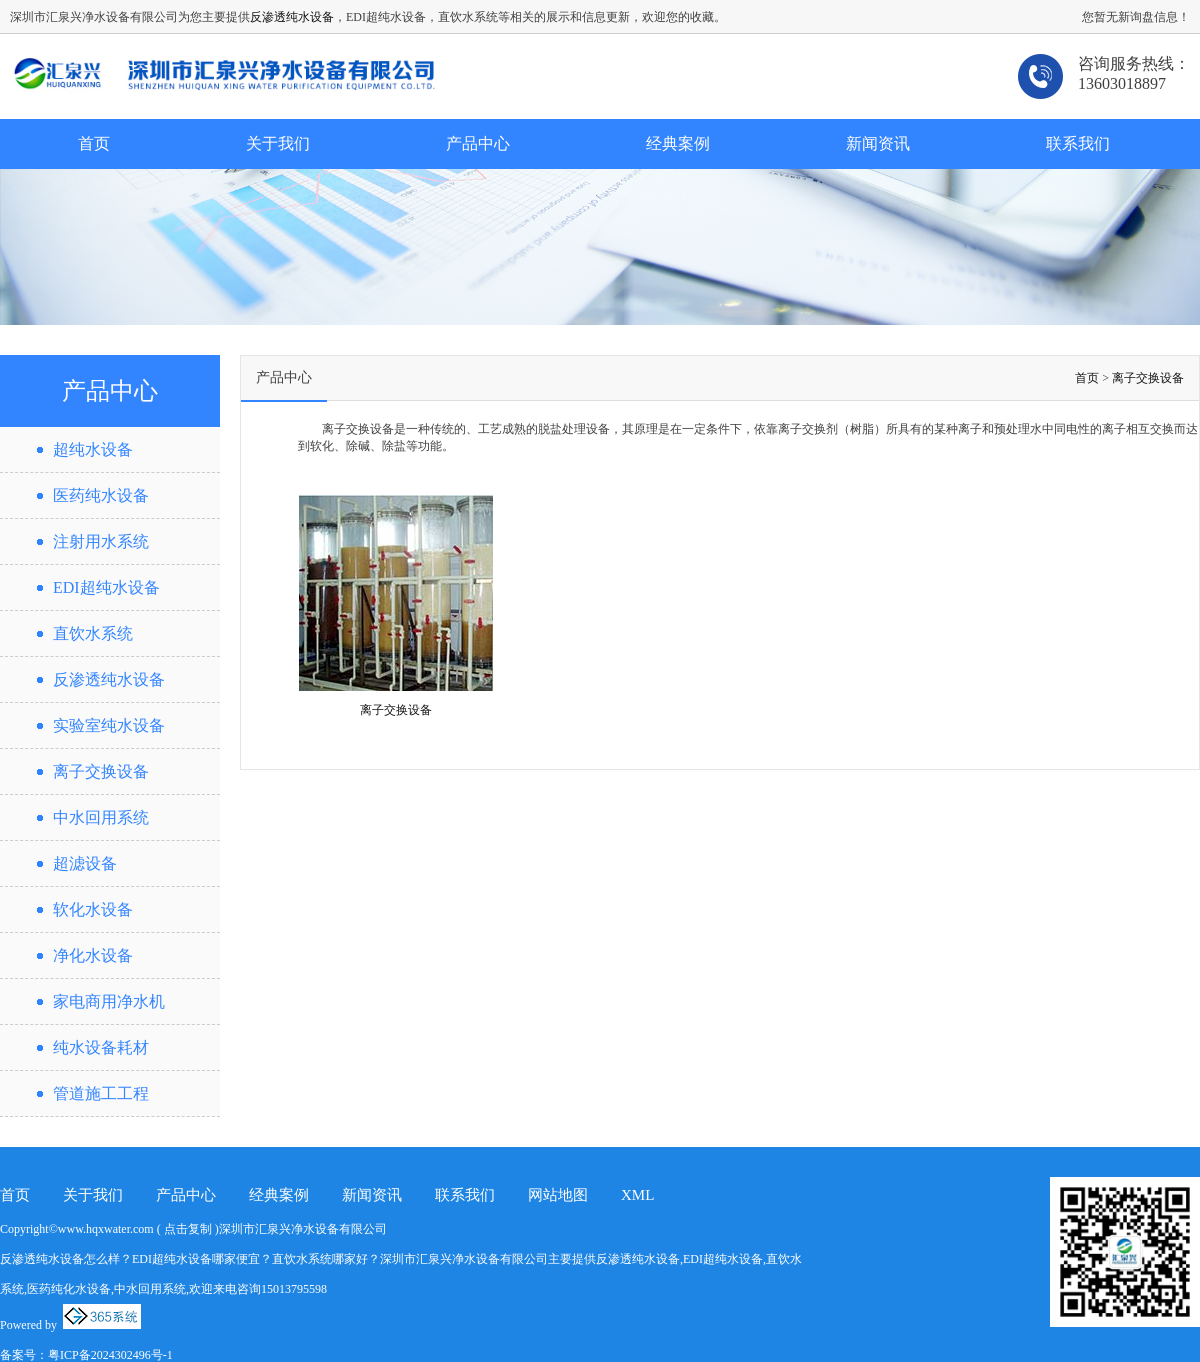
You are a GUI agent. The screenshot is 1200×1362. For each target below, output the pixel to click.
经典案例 (678, 143)
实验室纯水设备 (109, 725)
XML (637, 1195)
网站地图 (558, 1195)
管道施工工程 (101, 1093)
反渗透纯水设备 (292, 17)
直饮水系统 (93, 633)
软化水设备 (93, 909)
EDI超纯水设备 (106, 587)
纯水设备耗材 (101, 1047)
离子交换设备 (101, 771)
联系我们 (1078, 143)
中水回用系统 (101, 817)
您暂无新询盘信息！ (1136, 17)
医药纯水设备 (101, 495)
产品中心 (478, 143)
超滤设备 (85, 863)
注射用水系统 (101, 541)
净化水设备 (93, 955)
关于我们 (278, 143)
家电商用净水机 (109, 1001)
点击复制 (188, 1229)
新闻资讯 (878, 143)
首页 (94, 143)
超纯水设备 (93, 449)
